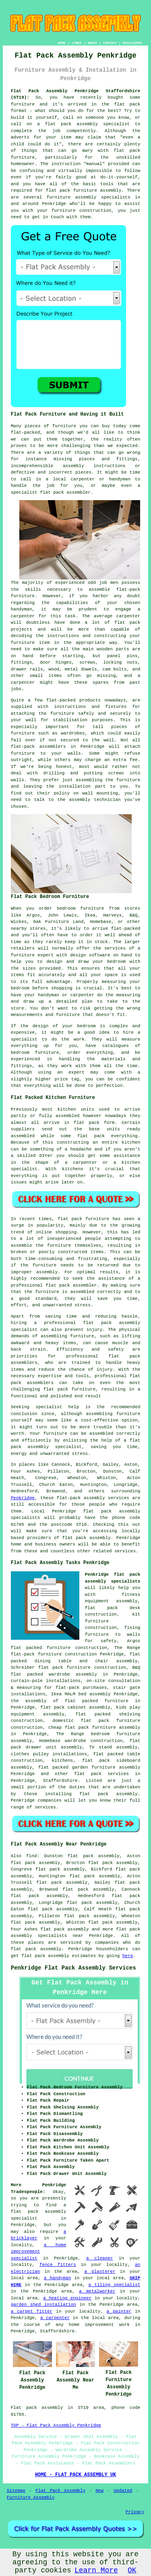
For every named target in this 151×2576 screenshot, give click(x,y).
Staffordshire (60, 1780)
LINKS (76, 43)
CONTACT (110, 43)
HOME (62, 43)
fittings (21, 662)
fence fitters (57, 2264)
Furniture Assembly (31, 2497)
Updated (123, 2490)
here (127, 1955)
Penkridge (23, 1498)
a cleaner (99, 2258)
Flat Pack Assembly (60, 2490)
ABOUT (92, 43)
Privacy (135, 2512)
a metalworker (97, 2291)
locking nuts (120, 662)
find (31, 1856)
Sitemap (16, 2490)
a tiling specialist (115, 2284)
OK (132, 2570)
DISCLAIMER (132, 43)
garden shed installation (43, 2304)
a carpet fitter (31, 2311)
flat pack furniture (83, 1219)
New (99, 2490)
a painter (119, 2311)
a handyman (57, 2278)
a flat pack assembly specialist (38, 2212)
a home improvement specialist (38, 2252)
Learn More (96, 2570)
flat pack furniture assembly (83, 190)
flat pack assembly (71, 124)
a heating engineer (67, 2298)
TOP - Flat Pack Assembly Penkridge (56, 2425)
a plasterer (100, 2271)
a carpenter (55, 2317)
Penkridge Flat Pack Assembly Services (73, 1968)
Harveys (112, 915)
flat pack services (101, 1773)
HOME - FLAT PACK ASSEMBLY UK (75, 2475)
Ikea (90, 915)
